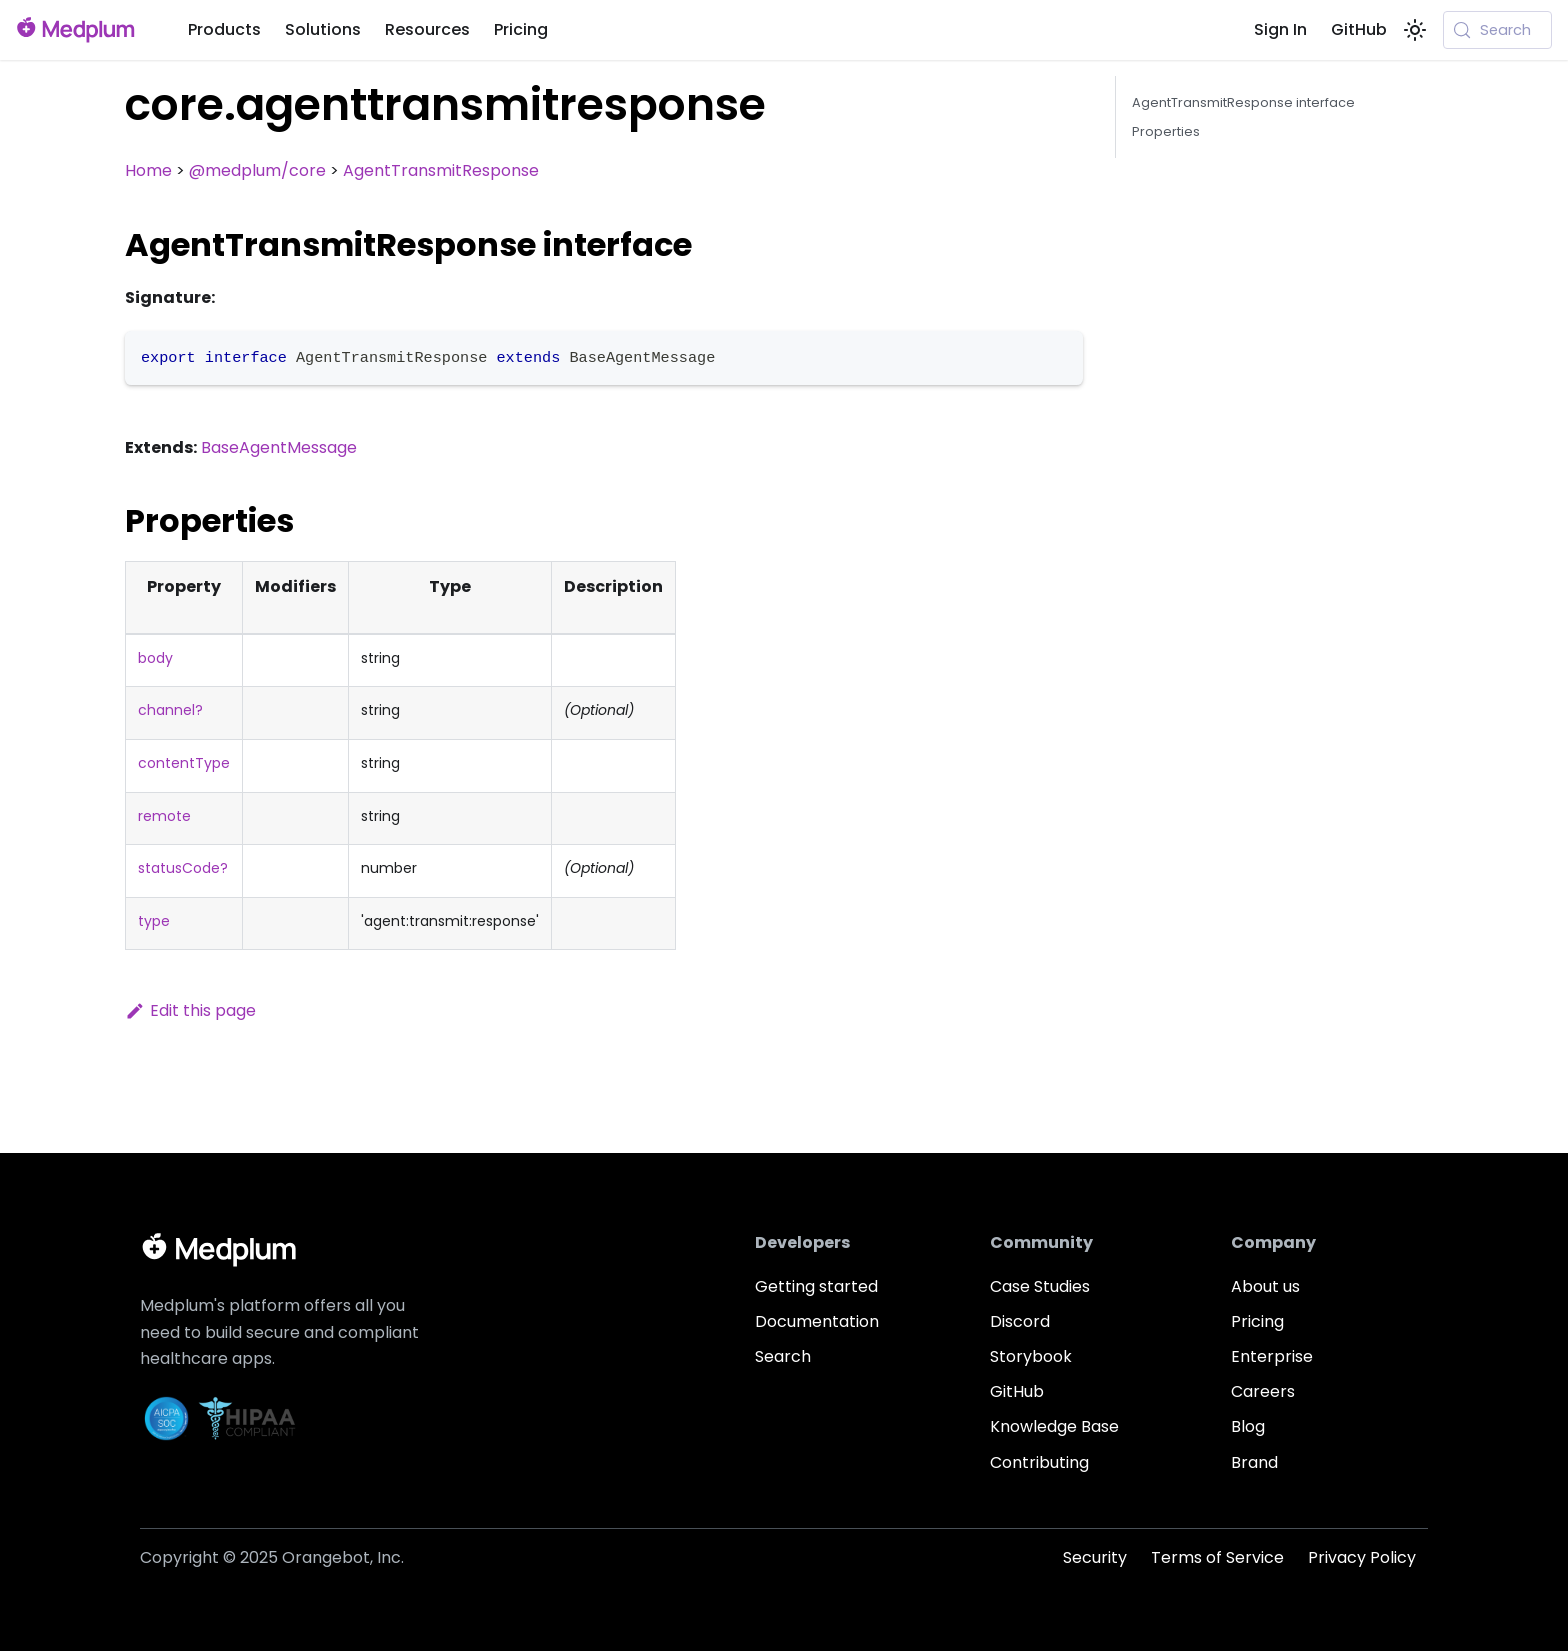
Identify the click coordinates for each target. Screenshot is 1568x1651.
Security (1095, 1557)
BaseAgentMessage (279, 447)
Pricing (521, 29)
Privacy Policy (1362, 1557)
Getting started (816, 1286)
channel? (170, 710)
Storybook (1031, 1356)
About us (1265, 1286)
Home (148, 170)
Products (224, 29)
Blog (1248, 1426)
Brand (1254, 1462)
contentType (184, 763)
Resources (427, 29)
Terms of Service (1217, 1557)
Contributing (1039, 1462)
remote (164, 816)
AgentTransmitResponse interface (1243, 102)
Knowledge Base (1054, 1426)
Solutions (323, 29)
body (155, 658)
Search (783, 1356)
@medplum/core (257, 170)
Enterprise (1272, 1356)
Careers (1263, 1391)
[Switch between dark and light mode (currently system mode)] (1415, 30)
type (154, 921)
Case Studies (1040, 1286)
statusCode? (183, 868)
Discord (1020, 1321)
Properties (1166, 131)
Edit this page (190, 1010)
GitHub (1359, 29)
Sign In (1280, 29)
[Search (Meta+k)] (1497, 30)
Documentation (817, 1321)
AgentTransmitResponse (441, 170)
